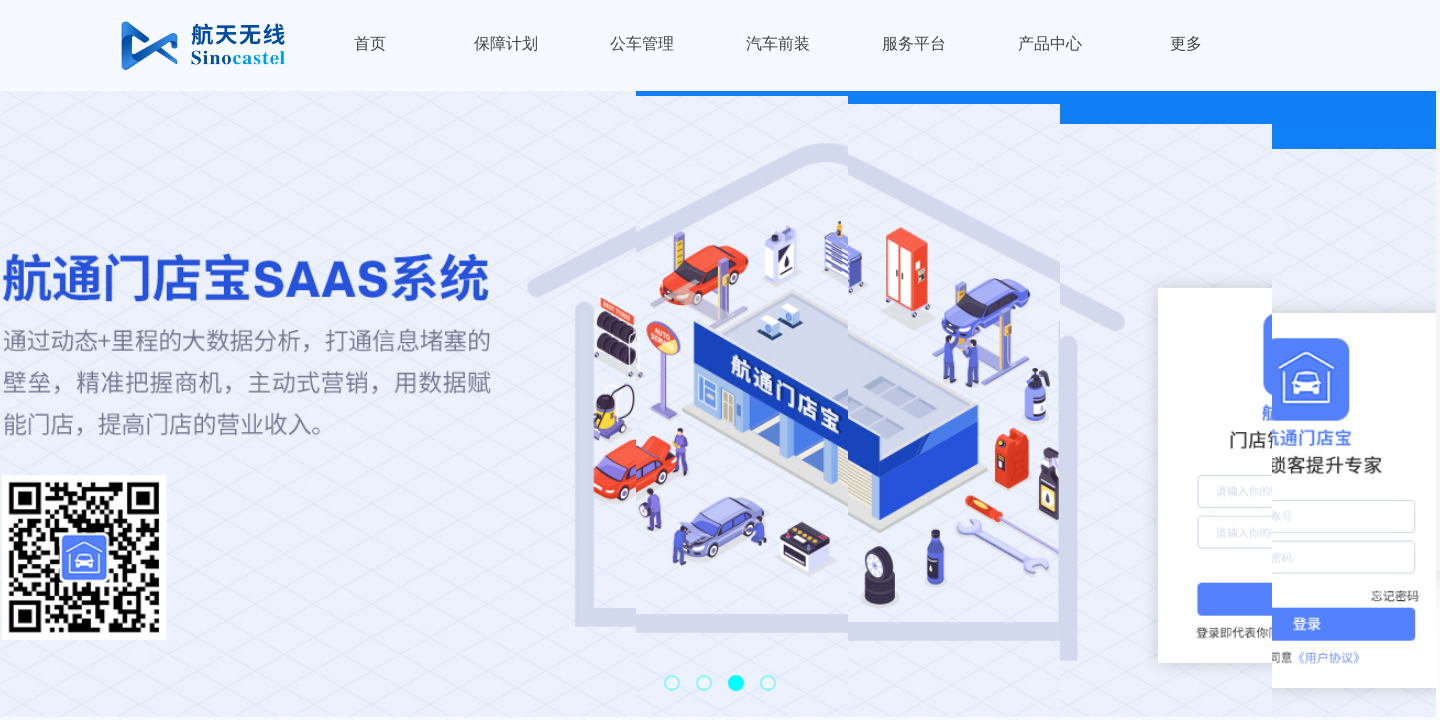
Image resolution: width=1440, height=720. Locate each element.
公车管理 (642, 43)
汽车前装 (778, 43)
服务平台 (914, 43)
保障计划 (506, 43)
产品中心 (1050, 43)
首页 (370, 43)
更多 (1186, 43)
